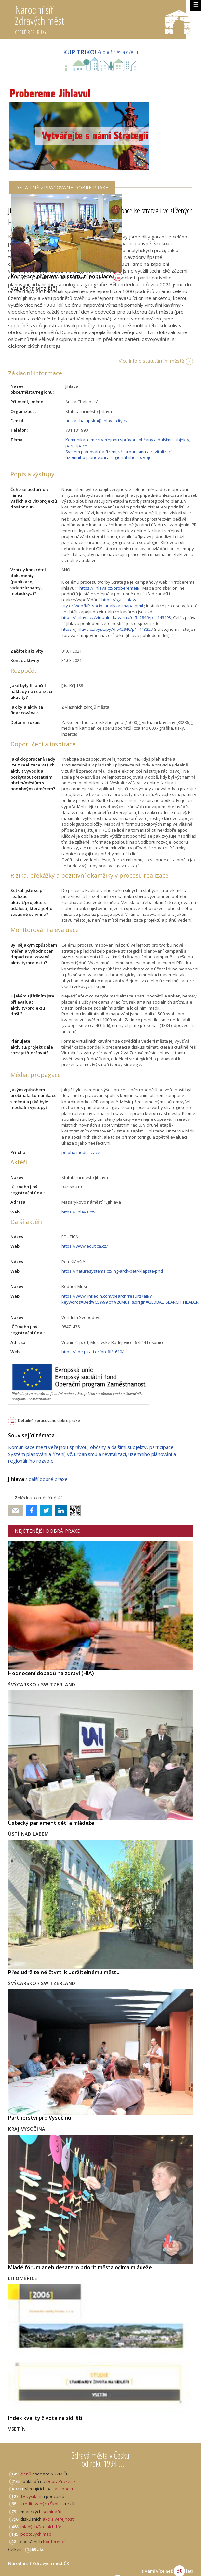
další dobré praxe (48, 1479)
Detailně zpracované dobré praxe (49, 1420)
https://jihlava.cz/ (78, 1212)
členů (25, 2474)
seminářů (51, 2512)
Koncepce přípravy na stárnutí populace (66, 276)
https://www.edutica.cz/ (84, 1246)
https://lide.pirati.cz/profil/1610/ (92, 1352)
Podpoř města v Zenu (100, 52)
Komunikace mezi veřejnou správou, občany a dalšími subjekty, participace (91, 1447)
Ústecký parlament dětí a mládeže (51, 1822)
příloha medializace (80, 1152)
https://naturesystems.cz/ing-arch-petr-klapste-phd (112, 1271)
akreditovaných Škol (38, 2504)
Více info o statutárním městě (151, 361)
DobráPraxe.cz (60, 2481)
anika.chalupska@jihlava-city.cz (96, 421)
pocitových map (35, 2534)
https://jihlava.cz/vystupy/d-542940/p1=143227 (107, 629)
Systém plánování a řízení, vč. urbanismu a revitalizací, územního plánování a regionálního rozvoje (119, 454)
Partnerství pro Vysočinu (39, 2117)
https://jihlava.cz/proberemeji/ (109, 588)
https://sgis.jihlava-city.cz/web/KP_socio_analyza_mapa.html (102, 602)
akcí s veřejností (58, 2519)
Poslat (15, 1510)
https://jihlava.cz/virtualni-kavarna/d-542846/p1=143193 (116, 617)
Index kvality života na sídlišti (45, 2417)
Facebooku (63, 2489)
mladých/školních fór (40, 2526)
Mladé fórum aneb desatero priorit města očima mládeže (80, 2267)
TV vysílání (30, 2496)
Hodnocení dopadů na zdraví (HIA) (51, 1673)
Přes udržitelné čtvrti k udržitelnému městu (64, 1972)
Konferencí (54, 2541)
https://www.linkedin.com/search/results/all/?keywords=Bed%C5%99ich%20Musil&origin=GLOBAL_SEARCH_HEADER (130, 1299)
